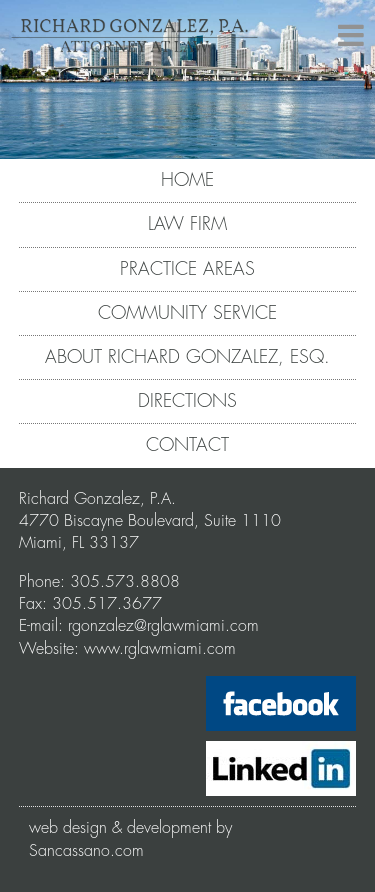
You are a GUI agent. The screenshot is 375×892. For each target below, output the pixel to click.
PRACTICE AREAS (187, 269)
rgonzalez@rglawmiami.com (163, 626)
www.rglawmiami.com (160, 649)
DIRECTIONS (187, 401)
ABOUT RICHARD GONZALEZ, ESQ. (187, 357)
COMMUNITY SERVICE (187, 313)
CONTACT (187, 445)
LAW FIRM (187, 224)
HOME (187, 180)
